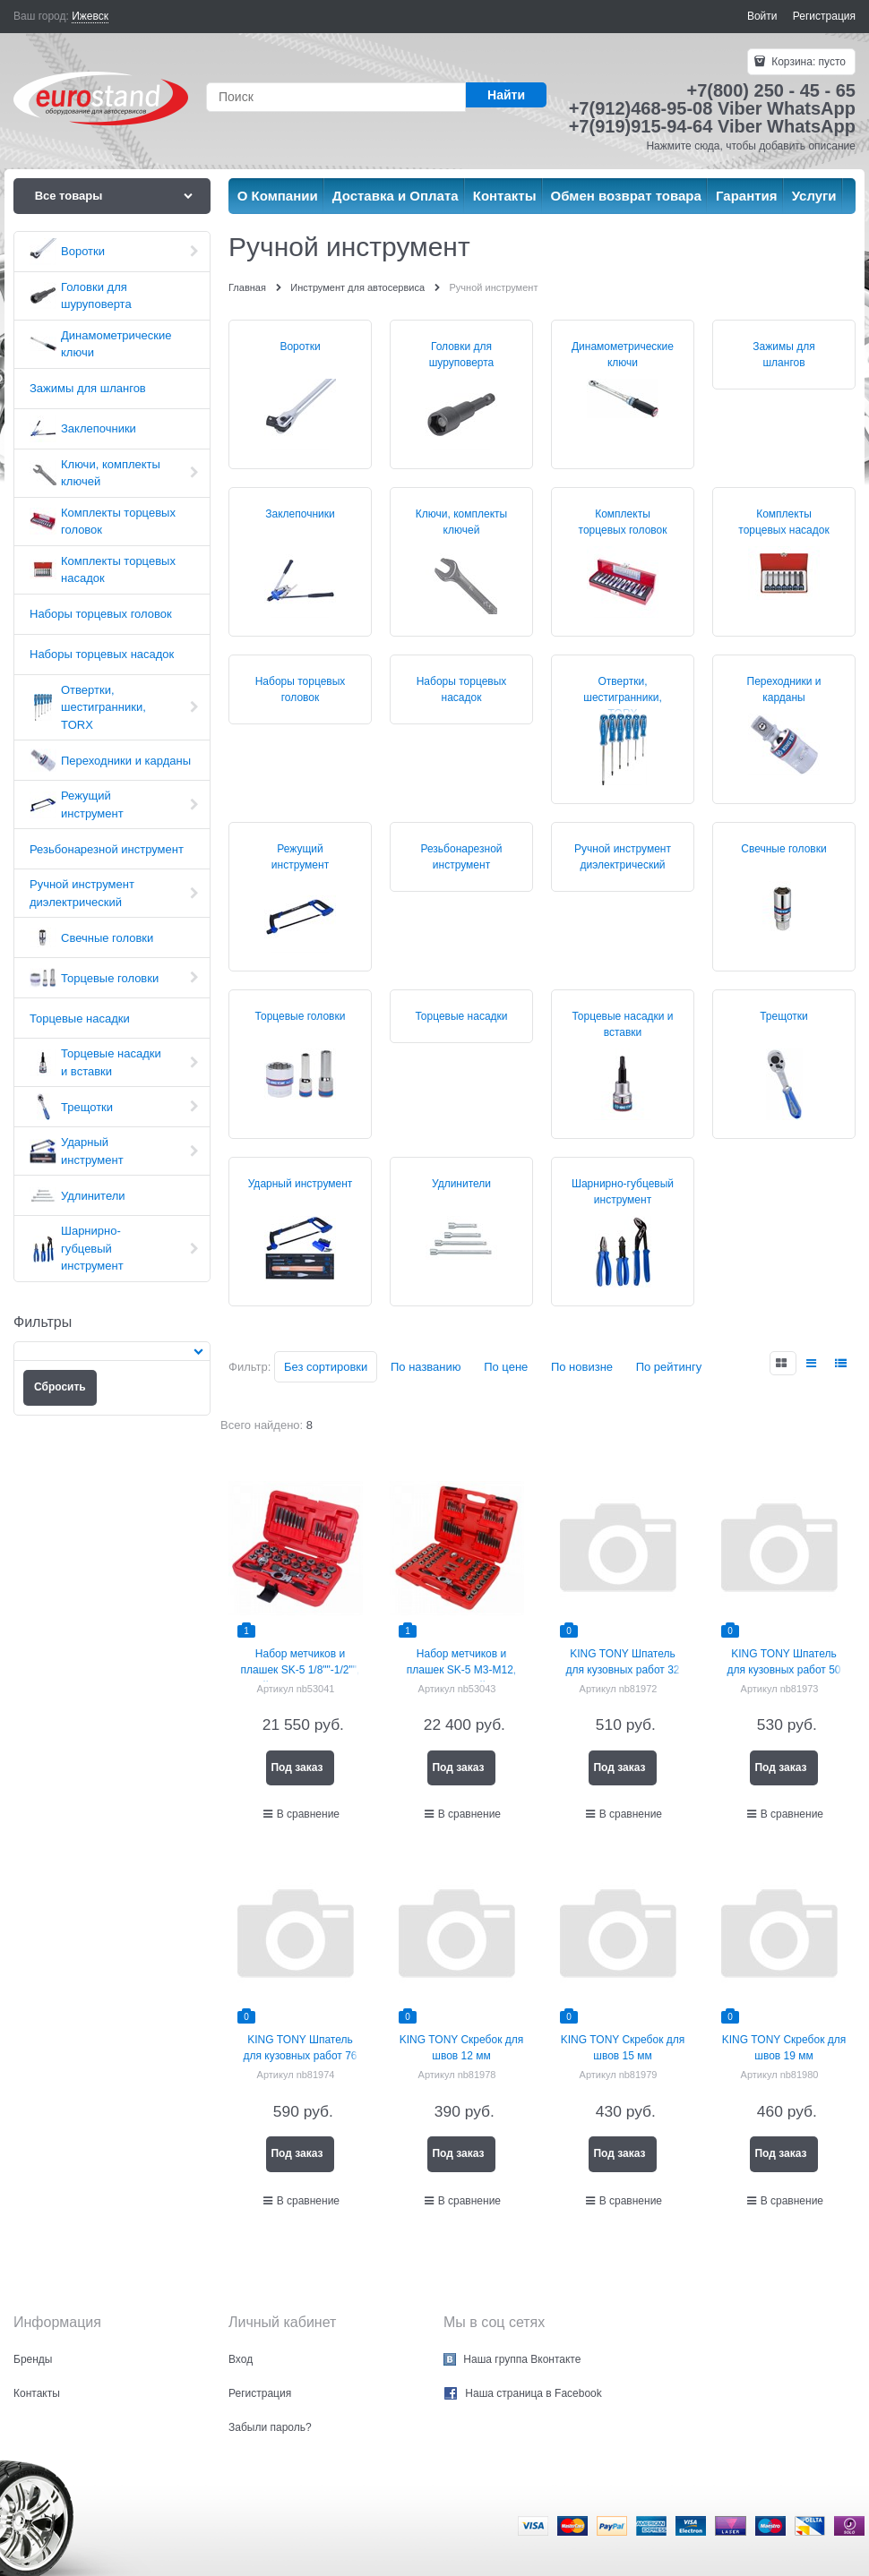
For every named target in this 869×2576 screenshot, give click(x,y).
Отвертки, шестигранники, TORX (622, 697)
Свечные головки (783, 849)
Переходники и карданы (784, 689)
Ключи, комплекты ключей (461, 522)
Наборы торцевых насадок (462, 689)
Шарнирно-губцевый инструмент (623, 1191)
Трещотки (784, 1016)
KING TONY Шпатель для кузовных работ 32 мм (622, 1669)
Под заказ (297, 1767)
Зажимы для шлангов (783, 354)
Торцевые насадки (461, 1016)
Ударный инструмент (300, 1183)
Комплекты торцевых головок (623, 522)
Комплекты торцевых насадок (783, 522)
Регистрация (824, 16)
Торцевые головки (300, 1016)
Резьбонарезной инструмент (461, 857)
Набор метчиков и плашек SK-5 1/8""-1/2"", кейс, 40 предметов (300, 1669)
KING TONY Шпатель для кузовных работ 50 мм (783, 1669)
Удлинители (461, 1183)
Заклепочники (299, 514)
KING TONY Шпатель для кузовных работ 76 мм (300, 2055)
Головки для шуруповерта (462, 354)
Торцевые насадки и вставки (622, 1024)
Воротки (300, 346)
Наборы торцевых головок (300, 689)
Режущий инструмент (300, 857)
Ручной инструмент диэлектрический (622, 857)
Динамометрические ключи (623, 354)
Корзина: (807, 62)
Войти (762, 16)
